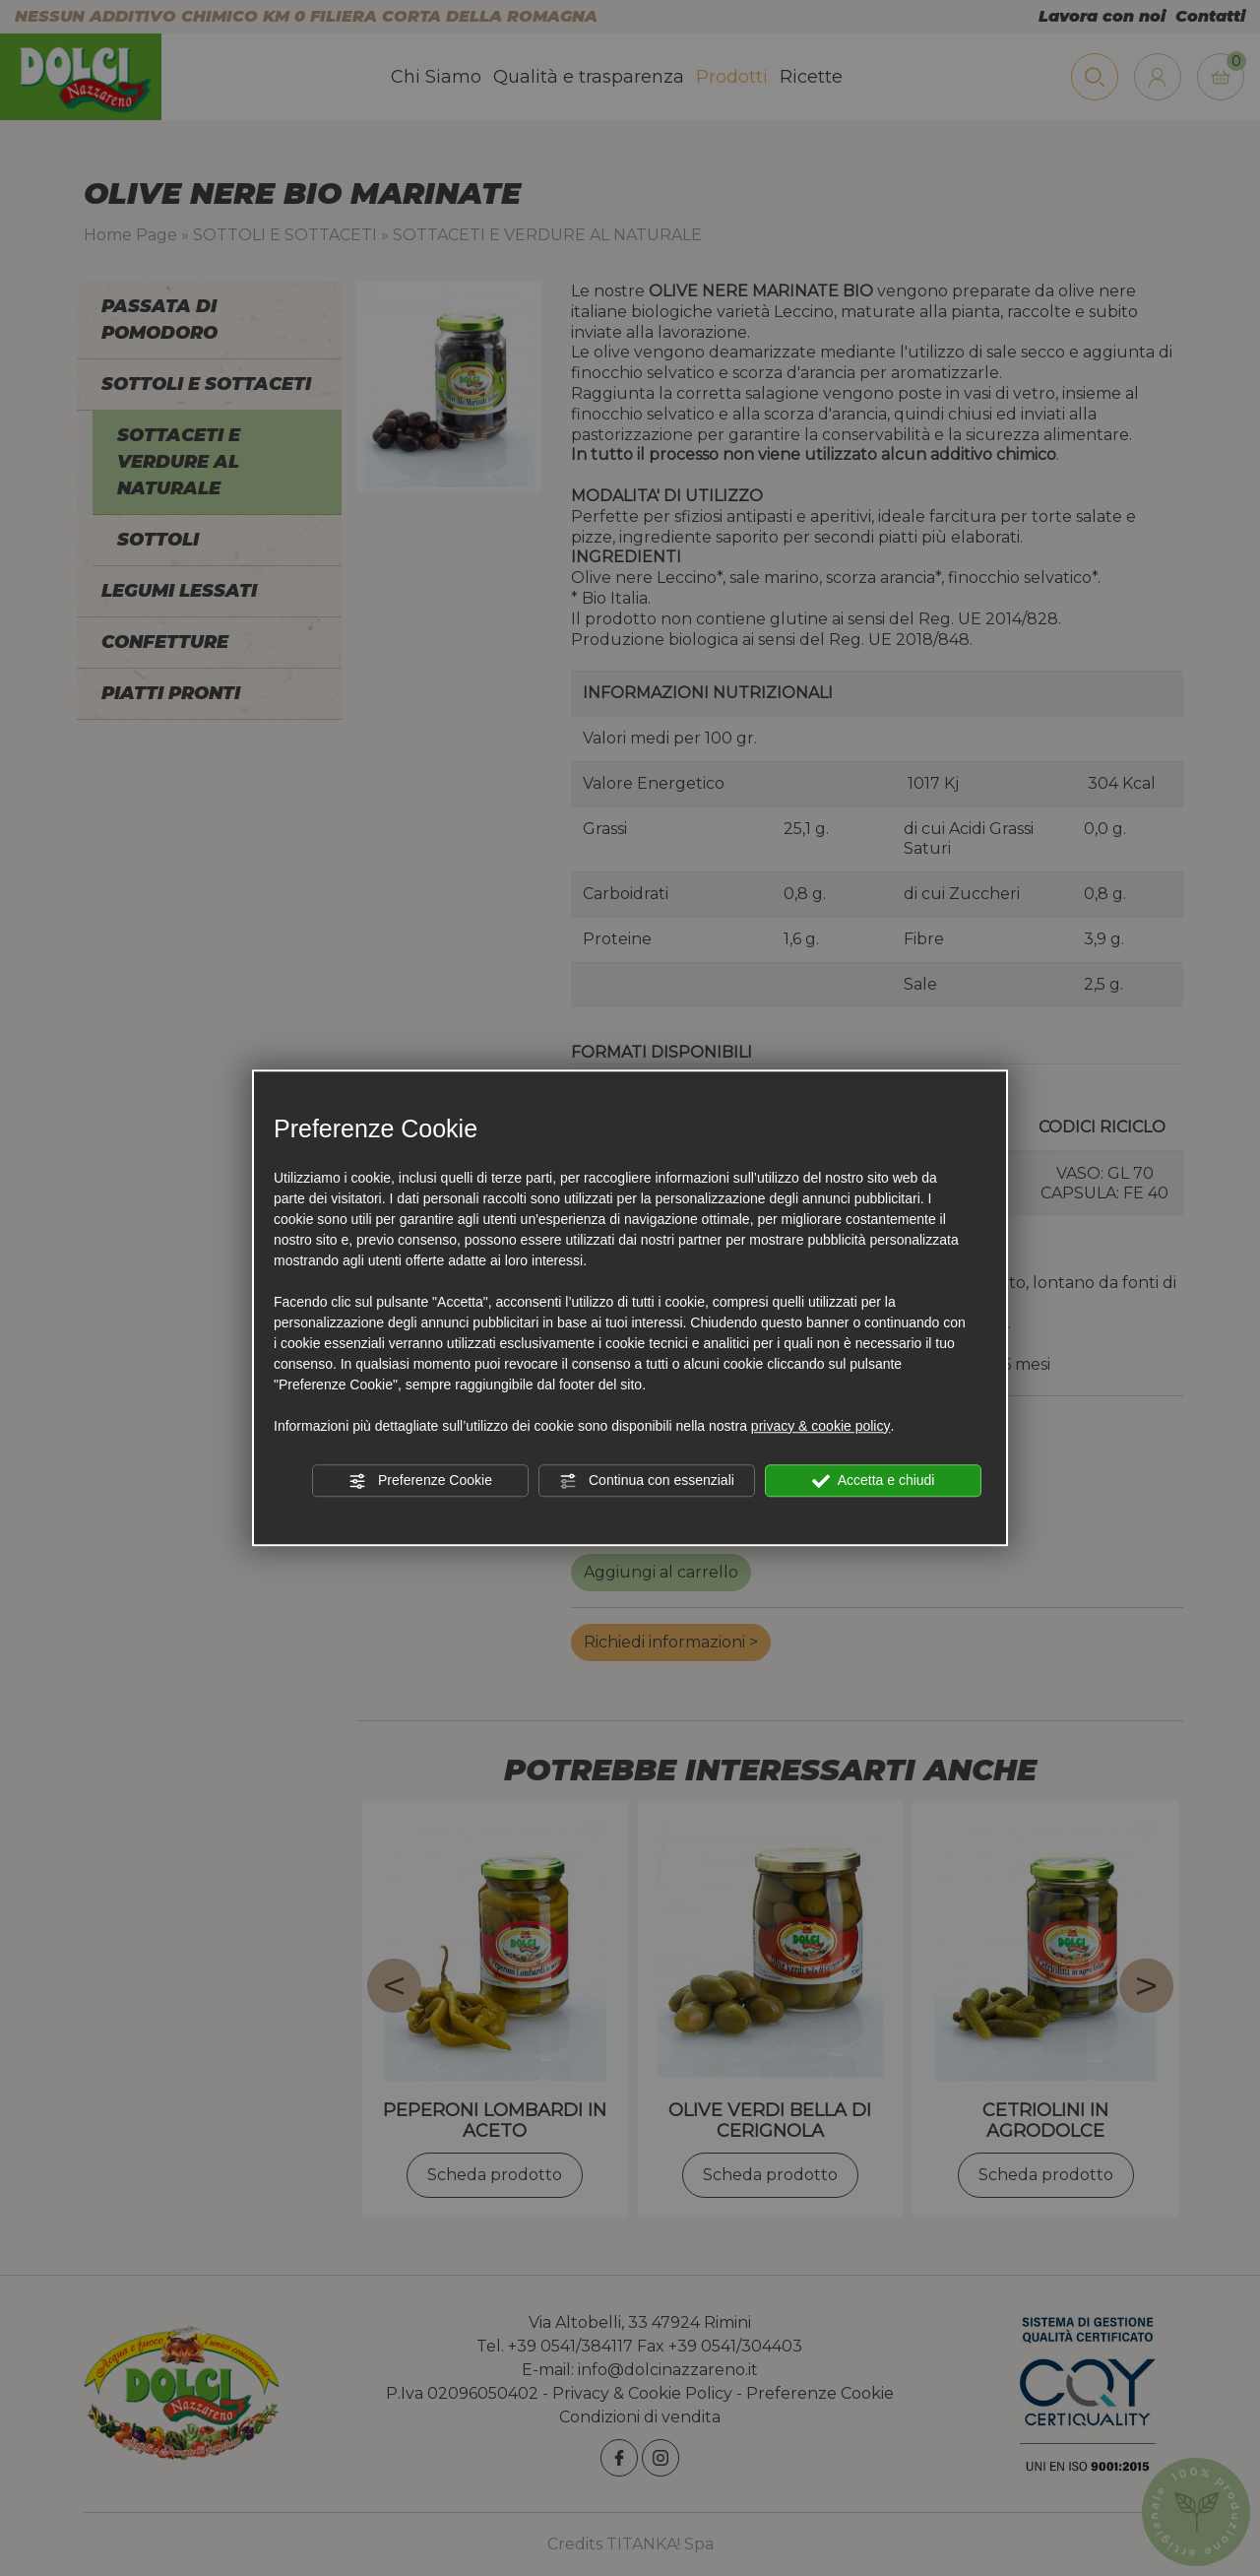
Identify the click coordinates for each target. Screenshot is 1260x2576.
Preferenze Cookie (420, 1481)
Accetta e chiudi (873, 1481)
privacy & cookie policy (821, 1426)
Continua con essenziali (646, 1481)
